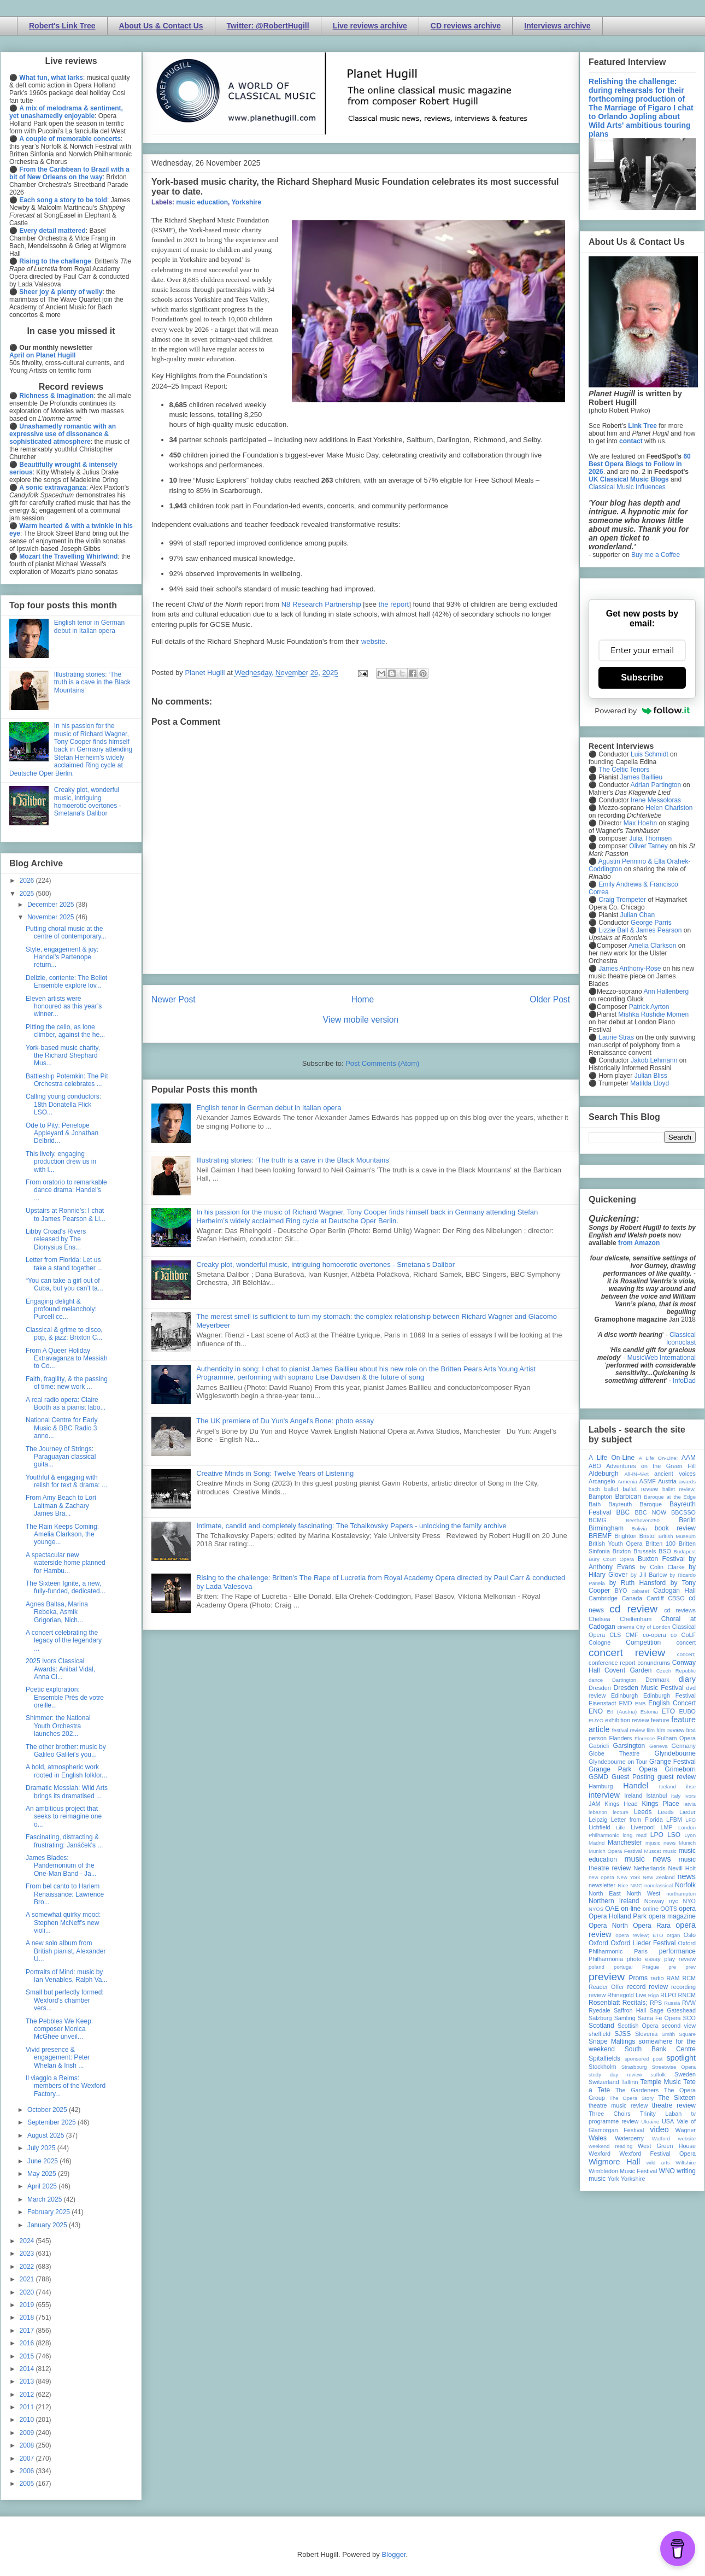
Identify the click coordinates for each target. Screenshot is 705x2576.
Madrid (596, 1843)
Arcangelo (602, 1481)
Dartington (624, 1680)
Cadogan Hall (674, 1590)
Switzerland (604, 2082)
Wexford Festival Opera (657, 2153)
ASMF (647, 1481)
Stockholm (602, 2066)
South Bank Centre (660, 2049)
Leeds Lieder (676, 1812)
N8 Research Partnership (321, 604)
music (670, 1851)
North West (644, 1893)
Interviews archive (557, 25)
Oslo (690, 1935)
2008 (28, 2445)
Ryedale (599, 2010)
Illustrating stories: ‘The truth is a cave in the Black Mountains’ (293, 1160)
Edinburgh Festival (669, 1695)
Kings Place (660, 1804)
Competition (643, 1642)
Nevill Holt (682, 1868)
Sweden (685, 2074)
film (651, 1730)
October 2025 (48, 2110)
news (686, 1876)
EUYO (596, 1720)
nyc (673, 1901)
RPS (656, 2002)
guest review (676, 1777)
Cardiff (655, 1598)
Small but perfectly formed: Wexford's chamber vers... (65, 2000)
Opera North (608, 1925)
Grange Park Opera (623, 1769)
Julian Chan (637, 915)
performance (677, 1951)
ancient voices (675, 1473)
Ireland (633, 1795)
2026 (28, 880)
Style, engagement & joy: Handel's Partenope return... (62, 957)
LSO (673, 1835)
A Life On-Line (611, 1458)
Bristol (647, 1536)
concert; (686, 1654)
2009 (28, 2433)
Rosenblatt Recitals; (618, 2002)
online (651, 1908)
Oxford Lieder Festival (642, 1943)
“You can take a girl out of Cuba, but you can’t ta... (64, 1284)
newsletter (602, 1885)
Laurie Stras (615, 1037)
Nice (623, 1885)
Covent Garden (627, 1670)
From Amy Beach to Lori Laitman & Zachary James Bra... (61, 1505)
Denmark (657, 1679)
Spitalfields (604, 2058)
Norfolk (685, 1885)
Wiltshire (685, 2163)
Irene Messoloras (656, 800)
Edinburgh (624, 1695)
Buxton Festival (661, 1559)
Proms (638, 1978)
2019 (28, 2305)
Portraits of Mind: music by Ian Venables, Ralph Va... (67, 1976)
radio (656, 1978)
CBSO (676, 1598)
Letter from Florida (637, 1819)
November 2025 (51, 917)
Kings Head (621, 1803)
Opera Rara (652, 1925)
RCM (689, 1978)
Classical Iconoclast (681, 1338)
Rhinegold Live (626, 1995)
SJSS (622, 2034)
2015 (28, 2356)
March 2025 (45, 2199)
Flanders (620, 1738)
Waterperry (629, 2138)
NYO (689, 1901)
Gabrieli (599, 1745)
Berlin (687, 1520)
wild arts (658, 2163)
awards (687, 1481)
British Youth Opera (615, 1543)
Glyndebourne (675, 1753)
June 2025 (43, 2161)
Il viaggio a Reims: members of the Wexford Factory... (65, 2086)
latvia (690, 1804)
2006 (28, 2471)
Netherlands (649, 1868)
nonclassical (658, 1885)
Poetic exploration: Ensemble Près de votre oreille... (65, 1697)
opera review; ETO (639, 1935)
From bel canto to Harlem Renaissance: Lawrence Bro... (65, 1894)
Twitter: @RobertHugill (268, 25)
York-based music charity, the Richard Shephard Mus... (63, 1055)
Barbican (628, 1496)
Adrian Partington (655, 785)
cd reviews (680, 1610)
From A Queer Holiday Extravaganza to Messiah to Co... (67, 1358)
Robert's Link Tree (62, 25)
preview (607, 1976)
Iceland (667, 1786)
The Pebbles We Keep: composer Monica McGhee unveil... (59, 2029)
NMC (636, 1885)
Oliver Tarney (648, 846)
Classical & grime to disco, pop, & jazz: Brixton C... (64, 1333)
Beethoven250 (643, 1520)
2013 (28, 2381)
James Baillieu (641, 777)
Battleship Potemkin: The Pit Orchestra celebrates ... (67, 1080)
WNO (667, 2171)
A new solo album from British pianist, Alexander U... (65, 1951)
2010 (28, 2420)
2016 (28, 2343)
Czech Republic (676, 1671)
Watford (661, 2138)
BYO (621, 1590)
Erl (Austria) (622, 1712)
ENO (596, 1711)
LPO (656, 1835)
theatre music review (618, 2105)
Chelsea (599, 1619)
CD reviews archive (466, 25)
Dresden (600, 1688)
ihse (691, 1786)
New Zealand (659, 1877)
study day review (615, 2075)
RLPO (668, 1995)
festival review (628, 1730)
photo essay (644, 1959)
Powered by (642, 710)
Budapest (684, 1551)
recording (683, 1987)
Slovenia (646, 2034)
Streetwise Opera (674, 2067)
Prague (650, 1967)
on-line (631, 1908)
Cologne (599, 1642)
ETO (668, 1711)
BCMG (597, 1520)
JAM (595, 1803)
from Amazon (639, 1243)
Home (362, 999)
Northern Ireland (614, 1901)
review (597, 1995)
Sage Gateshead (673, 2010)
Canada (631, 1598)
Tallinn (629, 2082)
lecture (620, 1812)
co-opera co (660, 1635)
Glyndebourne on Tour (618, 1761)
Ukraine (650, 2122)
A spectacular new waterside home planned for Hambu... (65, 1563)
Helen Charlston (668, 808)
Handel (635, 1785)
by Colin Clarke (661, 1567)
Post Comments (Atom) (382, 1063)
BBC (623, 1512)
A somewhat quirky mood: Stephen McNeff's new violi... (63, 1922)
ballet (611, 1489)
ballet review (640, 1489)
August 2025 (46, 2135)
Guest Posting (633, 1777)
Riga (653, 1995)
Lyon (690, 1835)
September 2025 (52, 2122)
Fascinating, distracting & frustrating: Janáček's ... (64, 1841)
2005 (28, 2483)
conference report (612, 1662)
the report (394, 604)
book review (675, 1528)
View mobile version (360, 1019)
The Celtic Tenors (623, 769)
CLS (615, 1635)
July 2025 (42, 2148)
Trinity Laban (661, 2113)
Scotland (601, 2025)
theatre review (674, 2105)
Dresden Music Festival (649, 1688)
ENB (640, 1703)
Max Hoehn (640, 823)
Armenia (627, 1481)
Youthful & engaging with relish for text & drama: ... (66, 1481)
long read (634, 1835)
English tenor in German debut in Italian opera (268, 1108)
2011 (28, 2407)
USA (668, 2121)
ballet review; (679, 1489)
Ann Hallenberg (666, 991)
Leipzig (598, 1819)
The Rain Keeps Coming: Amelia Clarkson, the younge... (62, 1534)
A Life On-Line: (658, 1458)
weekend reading (610, 2146)
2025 (28, 893)
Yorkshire (246, 202)
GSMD (598, 1777)
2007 (28, 2458)
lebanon (598, 1812)
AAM (689, 1458)
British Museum (677, 1536)
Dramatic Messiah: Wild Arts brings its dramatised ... (67, 1791)
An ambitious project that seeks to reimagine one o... (64, 1816)
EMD (625, 1703)
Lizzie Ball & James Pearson (640, 930)
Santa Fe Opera (659, 2018)
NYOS (596, 1909)
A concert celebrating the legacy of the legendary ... (64, 1640)
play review (680, 1959)
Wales (598, 2138)
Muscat (652, 1851)
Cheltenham (635, 1619)
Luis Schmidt (649, 754)
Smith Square (679, 2034)
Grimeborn (680, 1769)
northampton (681, 1894)
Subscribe (642, 677)
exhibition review (627, 1720)
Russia (672, 2003)
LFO (690, 1820)
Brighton (625, 1536)
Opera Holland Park (618, 1916)
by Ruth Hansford (637, 1583)
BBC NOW (651, 1512)
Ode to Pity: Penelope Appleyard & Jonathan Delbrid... (62, 1133)
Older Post (550, 999)
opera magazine (672, 1916)
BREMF (600, 1536)
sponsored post (644, 2059)
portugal (623, 1967)
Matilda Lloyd (649, 1083)
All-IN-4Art (637, 1474)
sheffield (599, 2034)
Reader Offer (606, 1987)
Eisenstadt (602, 1703)
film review (670, 1730)
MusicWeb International (661, 1358)
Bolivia (639, 1528)
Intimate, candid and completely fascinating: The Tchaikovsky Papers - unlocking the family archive (351, 1526)
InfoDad (684, 1380)
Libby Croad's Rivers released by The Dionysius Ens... (56, 1239)
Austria (667, 1481)
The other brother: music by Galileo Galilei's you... (66, 1750)
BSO (665, 1551)
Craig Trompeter (622, 899)
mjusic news (660, 1843)
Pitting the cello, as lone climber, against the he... (65, 1030)
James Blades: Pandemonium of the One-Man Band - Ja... (61, 1865)
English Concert (672, 1703)
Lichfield (599, 1827)
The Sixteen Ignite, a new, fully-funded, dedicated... (65, 1587)
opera (687, 1908)
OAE (612, 1908)
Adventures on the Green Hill (651, 1466)
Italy (676, 1796)
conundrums (653, 1662)
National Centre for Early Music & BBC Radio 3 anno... (61, 1428)
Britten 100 (660, 1543)
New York (629, 1877)
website (373, 641)
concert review (627, 1652)
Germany (684, 1745)
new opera (601, 1877)
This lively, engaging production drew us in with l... (61, 1161)
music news (647, 1859)
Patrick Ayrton (649, 1007)
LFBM (674, 1819)
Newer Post (173, 999)
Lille (620, 1827)
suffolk (658, 2075)
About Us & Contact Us (161, 25)
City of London (653, 1627)
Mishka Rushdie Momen (653, 1014)
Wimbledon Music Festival (623, 2171)
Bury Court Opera (611, 1559)
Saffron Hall (630, 2010)
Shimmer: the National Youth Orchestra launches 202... (58, 1726)
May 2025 (42, 2174)
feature (660, 1720)
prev (690, 1967)
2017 (28, 2330)
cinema (626, 1627)
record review (647, 1987)
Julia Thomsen (650, 838)
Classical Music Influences (627, 487)
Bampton (600, 1496)
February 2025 (49, 2212)
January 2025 (48, 2225)
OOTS (668, 1908)
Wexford (599, 2153)
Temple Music (661, 2082)
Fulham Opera (676, 1738)
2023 (28, 2253)
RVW (689, 2002)
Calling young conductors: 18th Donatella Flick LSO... (63, 1104)
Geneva (658, 1746)
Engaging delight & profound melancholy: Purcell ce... (61, 1309)
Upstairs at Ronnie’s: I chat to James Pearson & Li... (65, 1214)
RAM (672, 1978)
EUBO (687, 1711)
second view (679, 2025)
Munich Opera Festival (615, 1851)
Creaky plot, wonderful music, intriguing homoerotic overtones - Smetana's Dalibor (325, 1264)
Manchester (625, 1842)
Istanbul (656, 1795)
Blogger (393, 2554)
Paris (641, 1951)
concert (686, 1642)
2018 (28, 2317)
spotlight (681, 2057)
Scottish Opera (638, 2025)
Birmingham (606, 1528)
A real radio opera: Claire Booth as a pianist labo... (65, 1403)
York (613, 2178)
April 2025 (42, 2186)
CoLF (689, 1635)
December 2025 (51, 904)
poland (596, 1967)
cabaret (640, 1591)
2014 (28, 2369)
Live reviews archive (370, 25)
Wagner (685, 2130)
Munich (687, 1843)
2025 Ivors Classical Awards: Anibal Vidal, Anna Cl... (60, 1669)
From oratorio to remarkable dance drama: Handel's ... (66, 1190)
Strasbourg (634, 2067)
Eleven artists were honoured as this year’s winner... (64, 1006)
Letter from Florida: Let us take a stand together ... (64, 1263)
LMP (666, 1827)
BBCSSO (683, 1512)
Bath (595, 1504)
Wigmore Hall (614, 2161)
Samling (625, 2018)
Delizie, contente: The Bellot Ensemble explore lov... (66, 981)
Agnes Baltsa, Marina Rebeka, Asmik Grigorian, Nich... (57, 1612)
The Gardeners (637, 2090)
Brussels (644, 1551)
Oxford (598, 1943)
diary (687, 1679)
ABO (595, 1466)
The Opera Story (631, 2098)
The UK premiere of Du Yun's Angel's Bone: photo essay (285, 1421)
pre (672, 1967)
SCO (689, 2018)
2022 (28, 2266)
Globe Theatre (614, 1753)
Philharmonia (606, 1959)
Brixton (622, 1551)
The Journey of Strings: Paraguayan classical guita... (61, 1457)
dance (596, 1680)
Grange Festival (672, 1761)
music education (202, 202)
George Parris (651, 922)
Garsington (629, 1746)
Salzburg (600, 2018)
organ (673, 1935)
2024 (28, 2241)
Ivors (690, 1796)
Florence (644, 1738)
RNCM (687, 1995)
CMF (632, 1635)
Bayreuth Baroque (635, 1504)
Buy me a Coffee (655, 555)
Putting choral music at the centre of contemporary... (66, 932)
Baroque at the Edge (670, 1497)
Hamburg (601, 1786)
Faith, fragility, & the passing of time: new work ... (67, 1382)
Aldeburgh (604, 1473)
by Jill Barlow (649, 1574)
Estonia (649, 1712)
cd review (633, 1609)
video (659, 2129)
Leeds (643, 1812)
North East (605, 1893)
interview (604, 1795)
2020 (28, 2292)
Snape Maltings (612, 2041)
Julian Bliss (650, 1075)
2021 (28, 2279)
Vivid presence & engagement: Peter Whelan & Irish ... (58, 2057)
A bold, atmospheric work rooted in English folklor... (66, 1771)
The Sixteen (677, 2098)
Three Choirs (610, 2113)
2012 (28, 2394)
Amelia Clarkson (652, 945)
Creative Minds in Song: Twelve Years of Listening (275, 1473)
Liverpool (643, 1827)
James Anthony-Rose (629, 968)
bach (594, 1489)
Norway (654, 1901)
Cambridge (603, 1598)
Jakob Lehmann (654, 1060)
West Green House (667, 2146)
